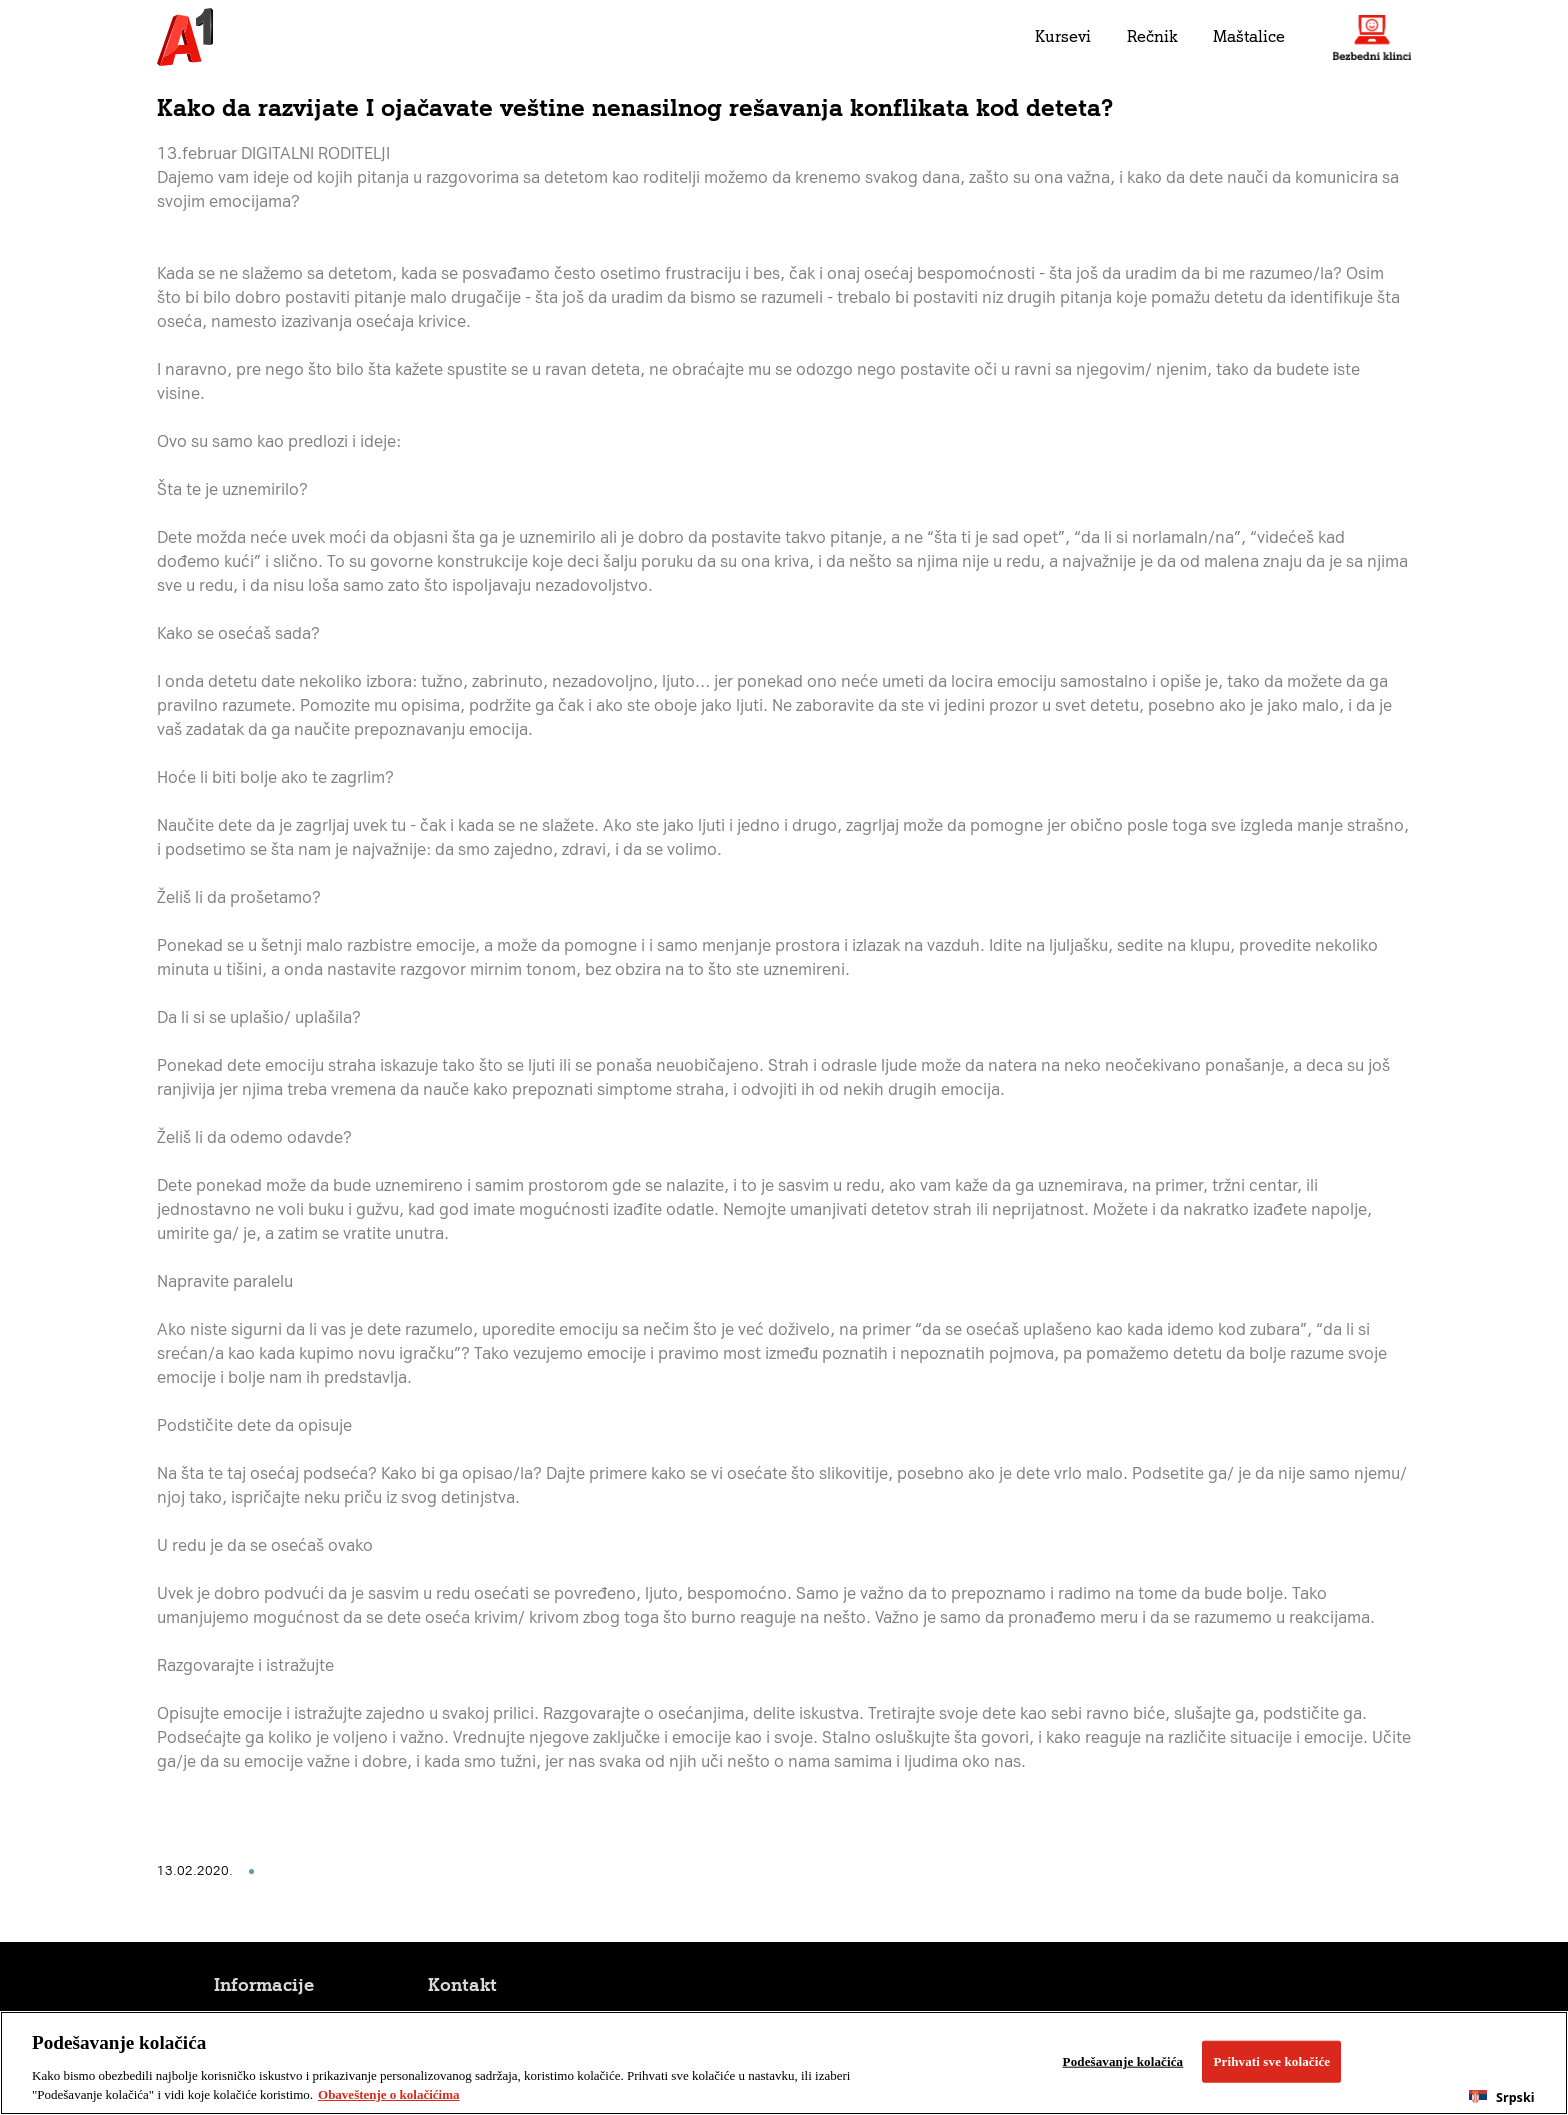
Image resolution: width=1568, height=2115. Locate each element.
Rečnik (1152, 36)
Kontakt (462, 1985)
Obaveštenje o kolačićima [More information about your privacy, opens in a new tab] (389, 2094)
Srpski (1501, 2097)
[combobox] (1502, 2097)
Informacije (264, 1985)
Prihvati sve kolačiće (1271, 2061)
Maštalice (1249, 36)
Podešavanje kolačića (1123, 2061)
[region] (784, 2063)
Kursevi (1063, 36)
